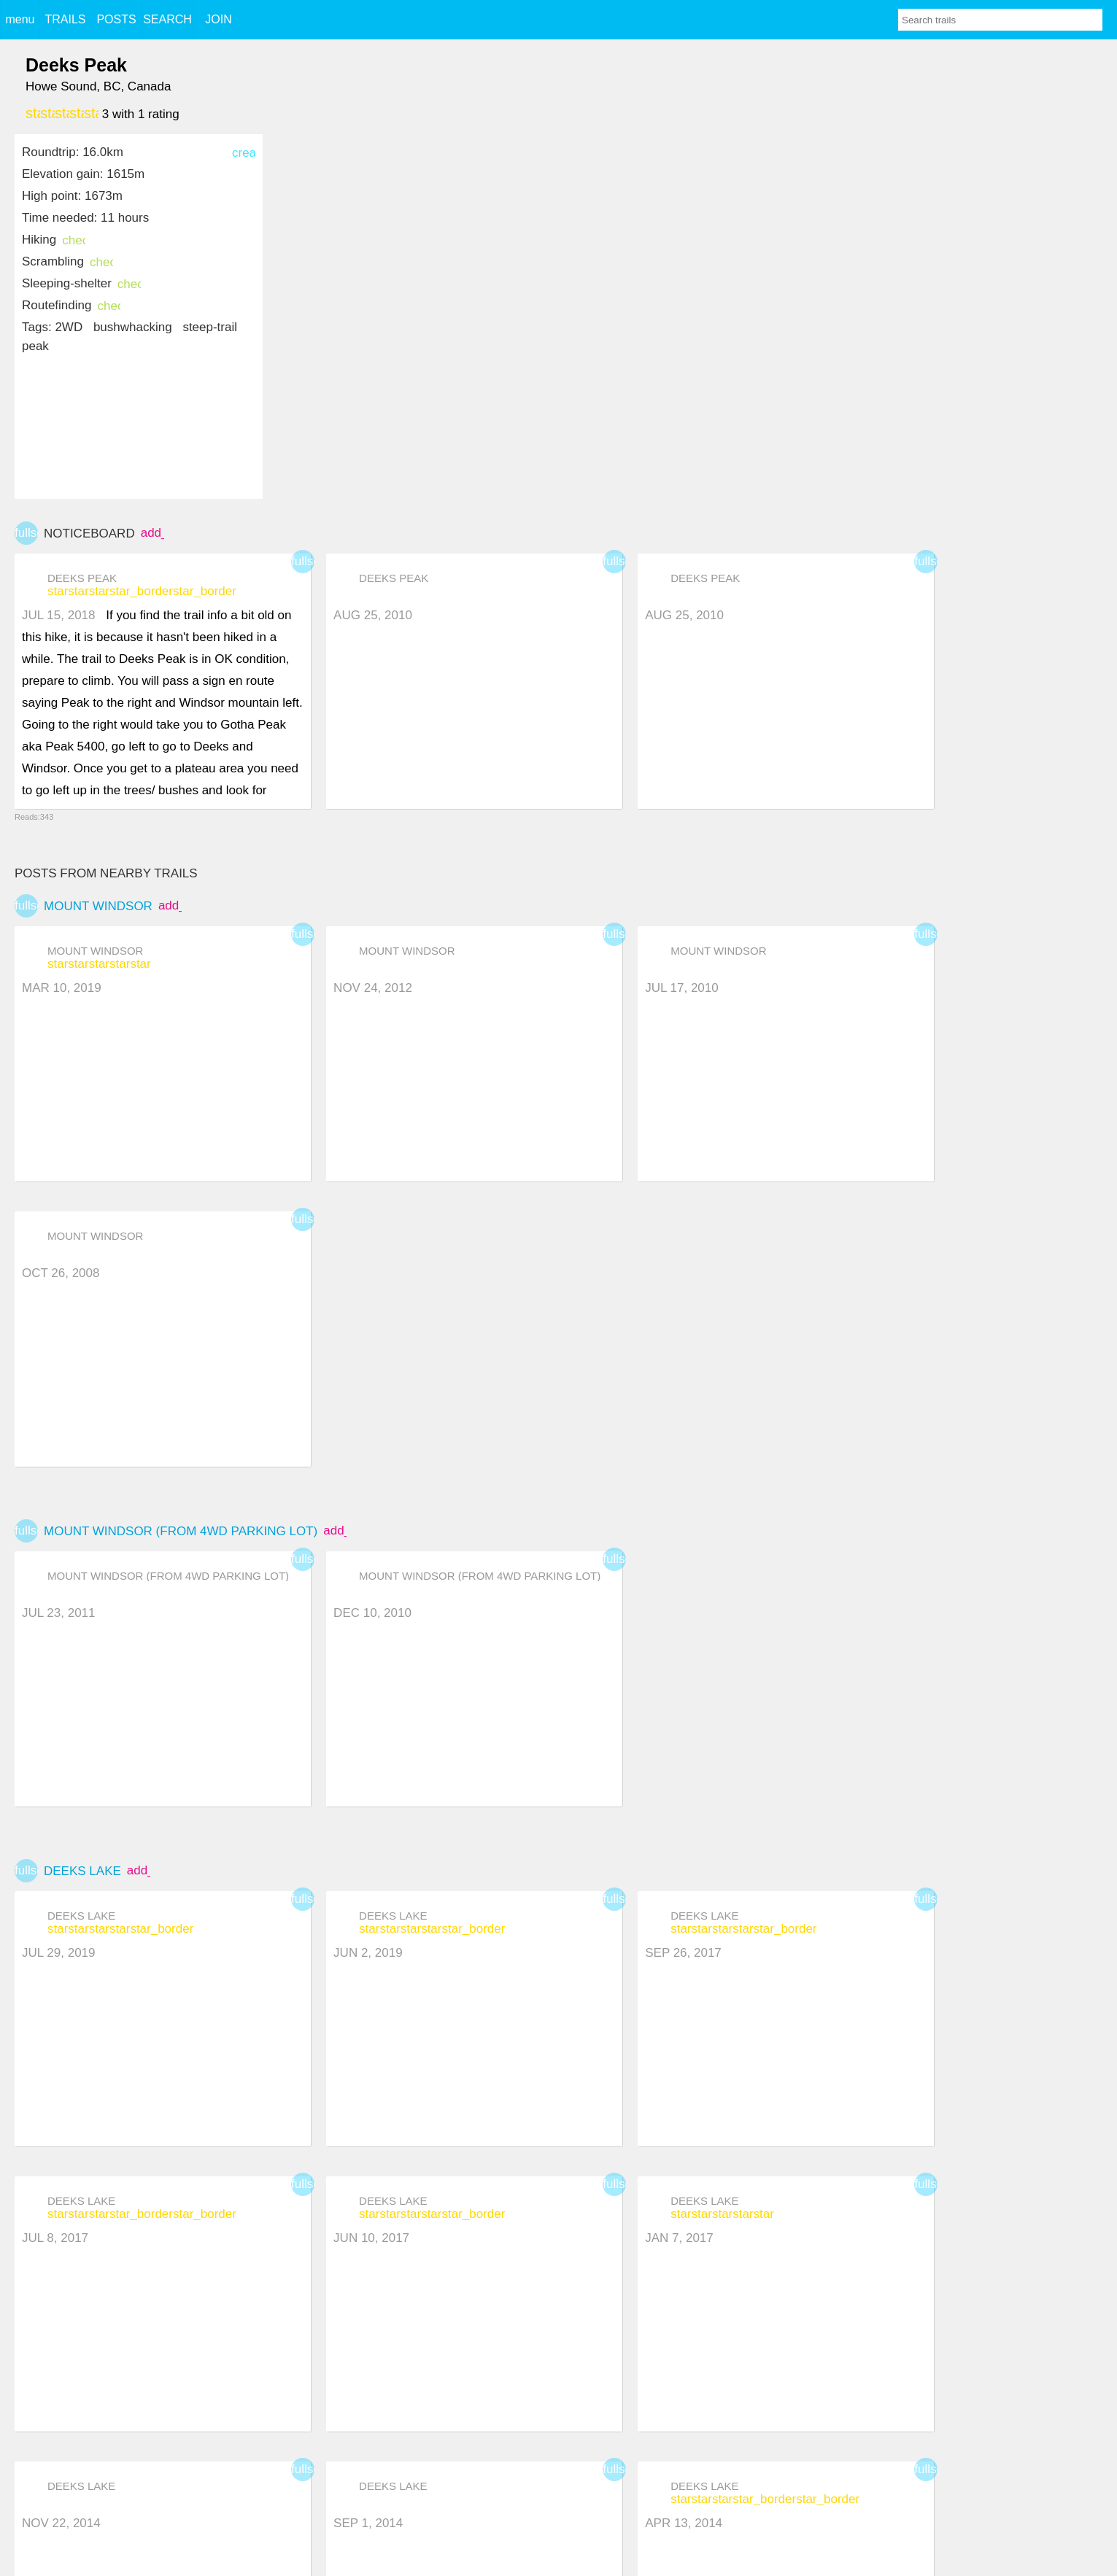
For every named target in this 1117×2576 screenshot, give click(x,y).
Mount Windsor (98, 906)
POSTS (116, 19)
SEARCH (167, 19)
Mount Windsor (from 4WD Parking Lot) (180, 1531)
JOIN (218, 19)
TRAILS (65, 19)
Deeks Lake (82, 1871)
